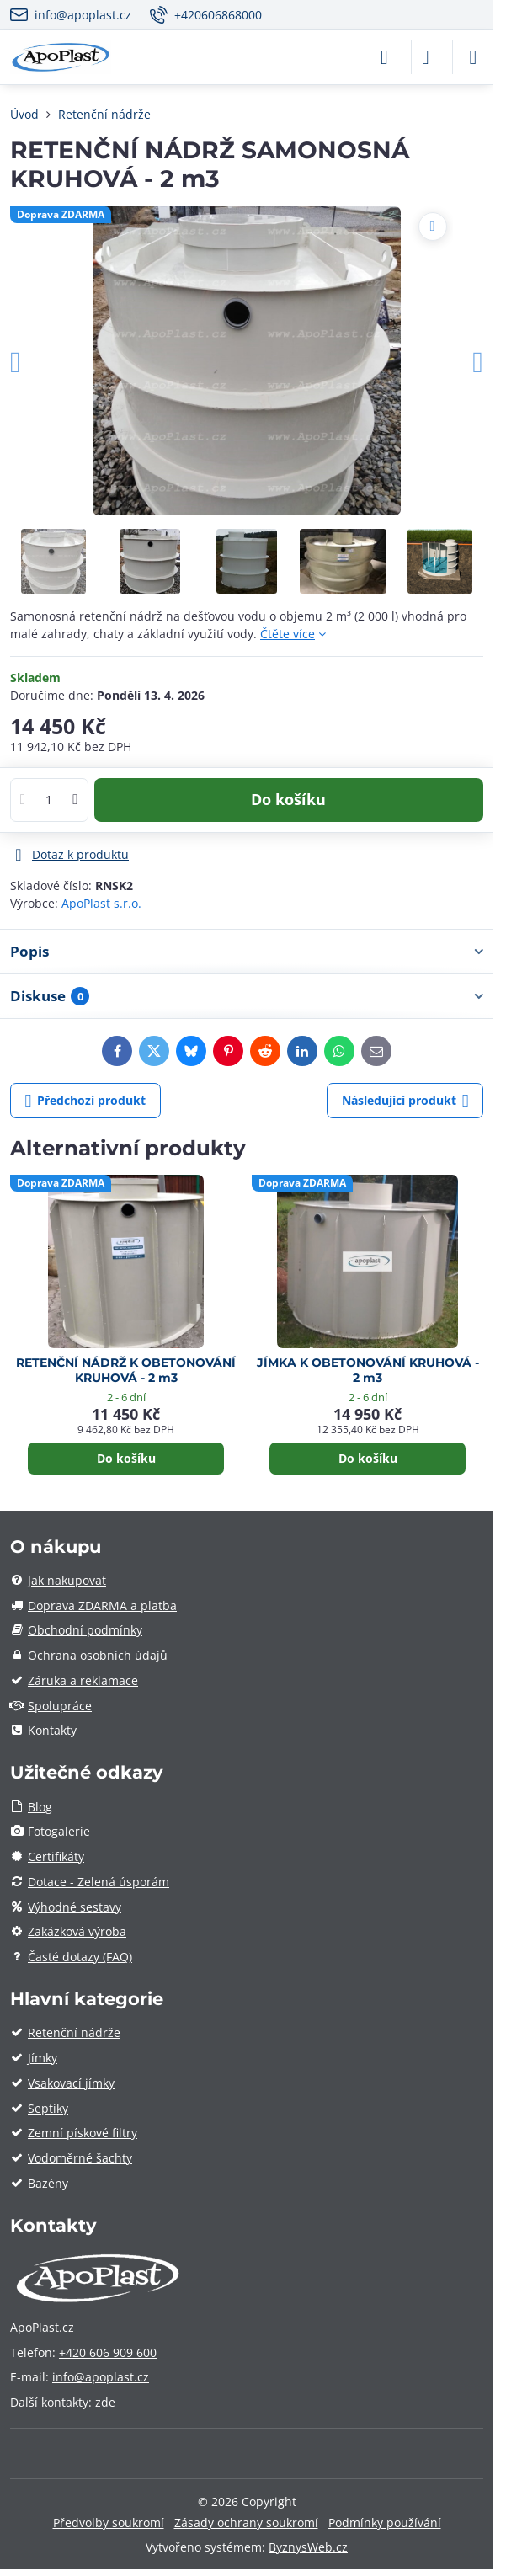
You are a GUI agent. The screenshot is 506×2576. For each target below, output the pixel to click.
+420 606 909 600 (108, 2352)
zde (105, 2402)
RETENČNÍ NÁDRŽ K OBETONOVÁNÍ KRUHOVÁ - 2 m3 (126, 1370)
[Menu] (473, 57)
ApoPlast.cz (42, 2327)
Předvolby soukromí (108, 2523)
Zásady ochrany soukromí (246, 2523)
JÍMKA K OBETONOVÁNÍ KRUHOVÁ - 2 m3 (368, 1370)
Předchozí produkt (85, 1101)
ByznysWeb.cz (308, 2547)
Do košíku (288, 799)
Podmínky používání (384, 2523)
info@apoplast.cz (100, 2377)
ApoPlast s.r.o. (101, 903)
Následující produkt (405, 1101)
